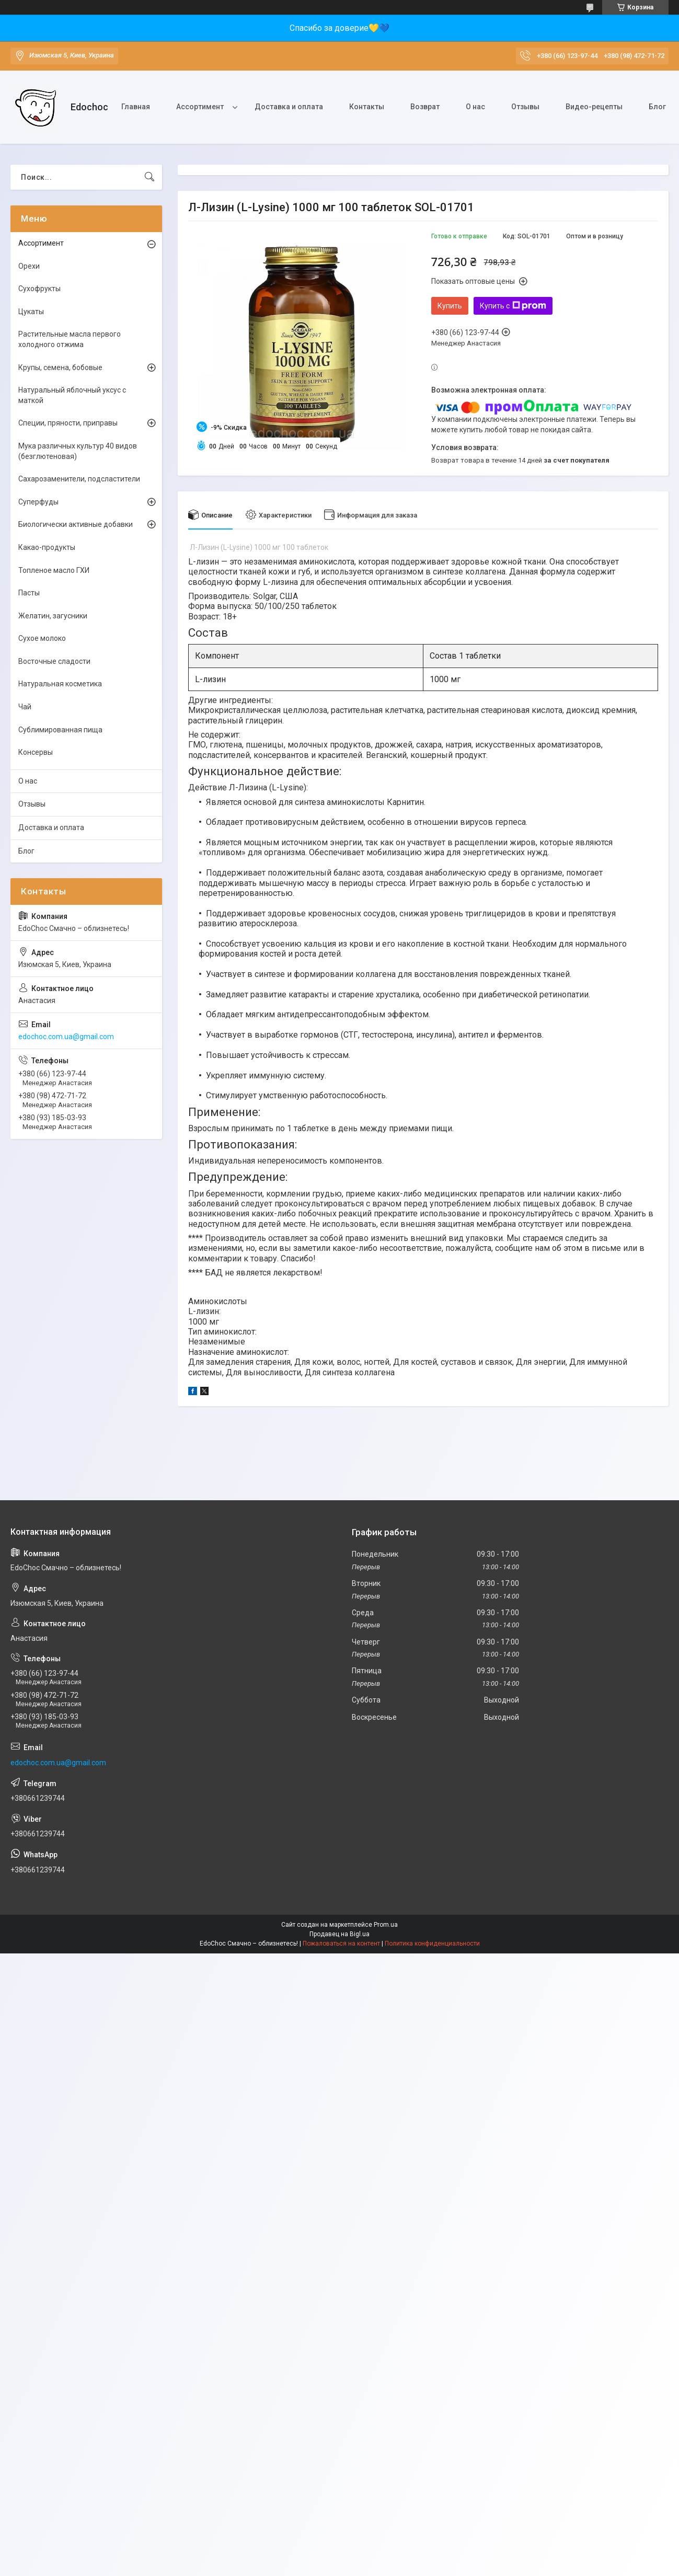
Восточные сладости (54, 661)
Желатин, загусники (52, 616)
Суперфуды (38, 502)
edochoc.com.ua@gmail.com (66, 1036)
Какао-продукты (46, 547)
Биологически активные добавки (75, 524)
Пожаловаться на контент (341, 1943)
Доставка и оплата (289, 106)
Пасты (29, 593)
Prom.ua (386, 1924)
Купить (450, 306)
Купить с (513, 305)
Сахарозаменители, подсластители (79, 479)
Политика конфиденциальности (432, 1943)
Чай (24, 707)
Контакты (366, 106)
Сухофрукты (39, 288)
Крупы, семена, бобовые (60, 367)
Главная (135, 106)
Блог (657, 106)
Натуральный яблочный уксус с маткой (72, 395)
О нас (475, 106)
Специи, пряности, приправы (68, 423)
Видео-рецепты (594, 106)
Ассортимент (200, 106)
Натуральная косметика (60, 684)
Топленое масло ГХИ (53, 570)
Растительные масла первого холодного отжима (69, 339)
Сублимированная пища (60, 730)
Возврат (425, 106)
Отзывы (525, 106)
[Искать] (149, 177)
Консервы (35, 752)
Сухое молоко (42, 638)
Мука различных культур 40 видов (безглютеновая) (77, 451)
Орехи (29, 266)
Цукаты (31, 311)
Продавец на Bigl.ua (339, 1934)
